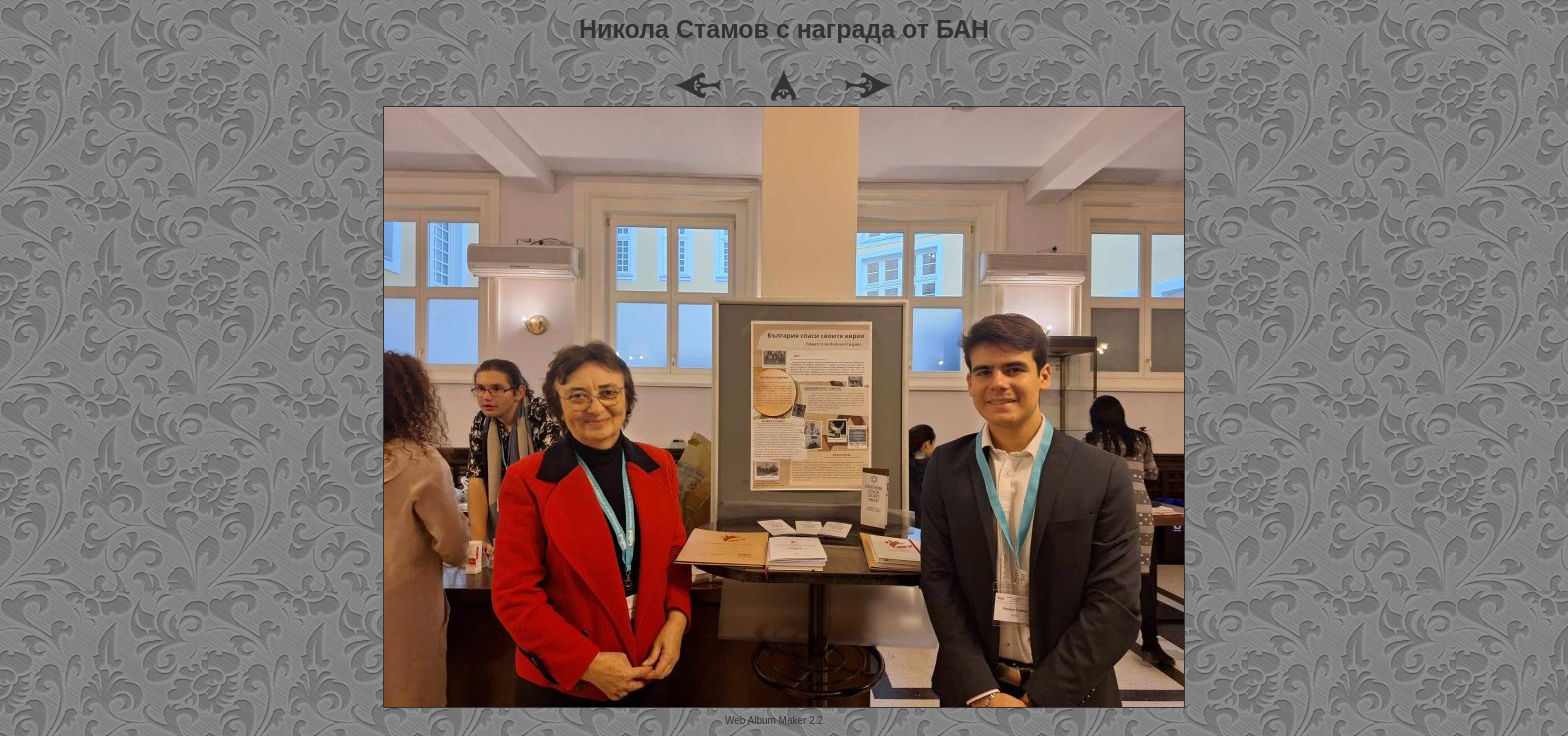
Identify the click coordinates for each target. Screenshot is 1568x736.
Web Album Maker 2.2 (774, 720)
